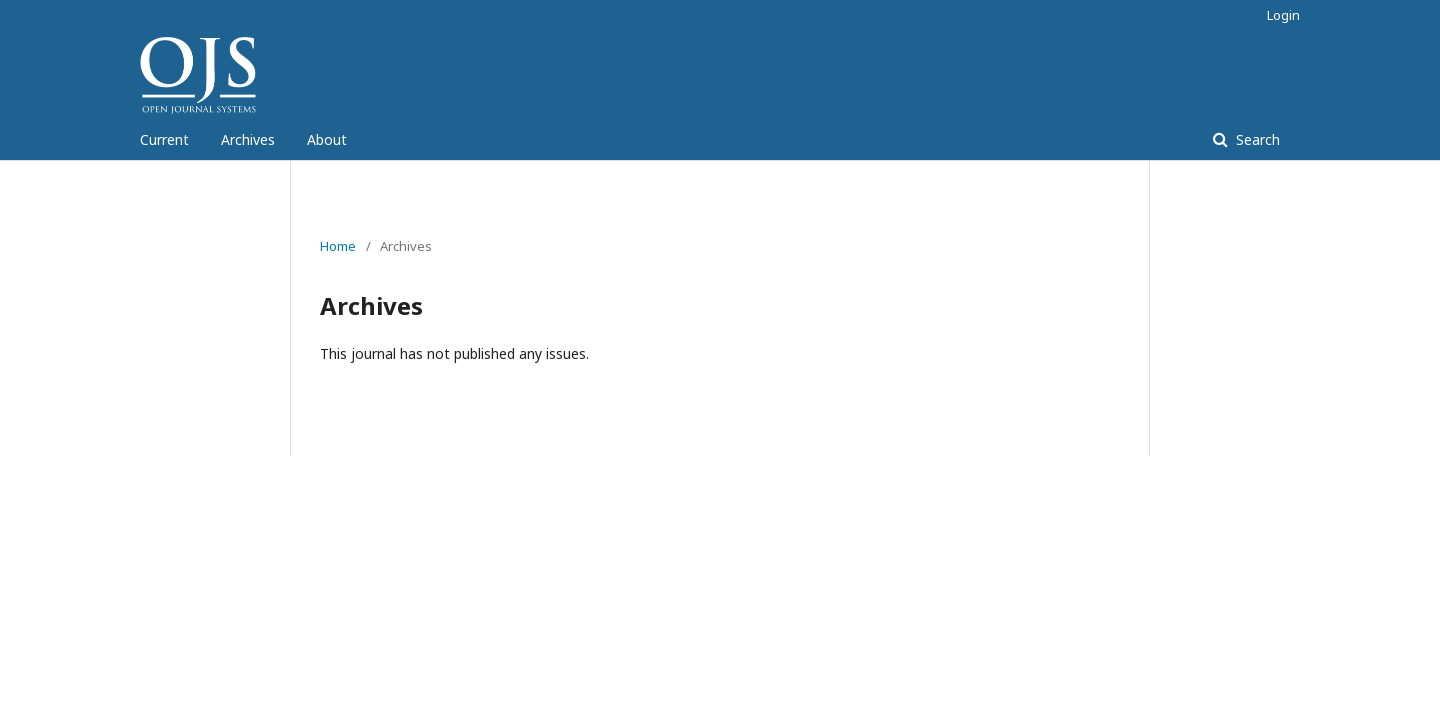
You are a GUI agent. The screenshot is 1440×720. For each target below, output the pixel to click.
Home (338, 246)
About (327, 139)
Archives (248, 139)
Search (1256, 139)
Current (164, 139)
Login (1283, 15)
